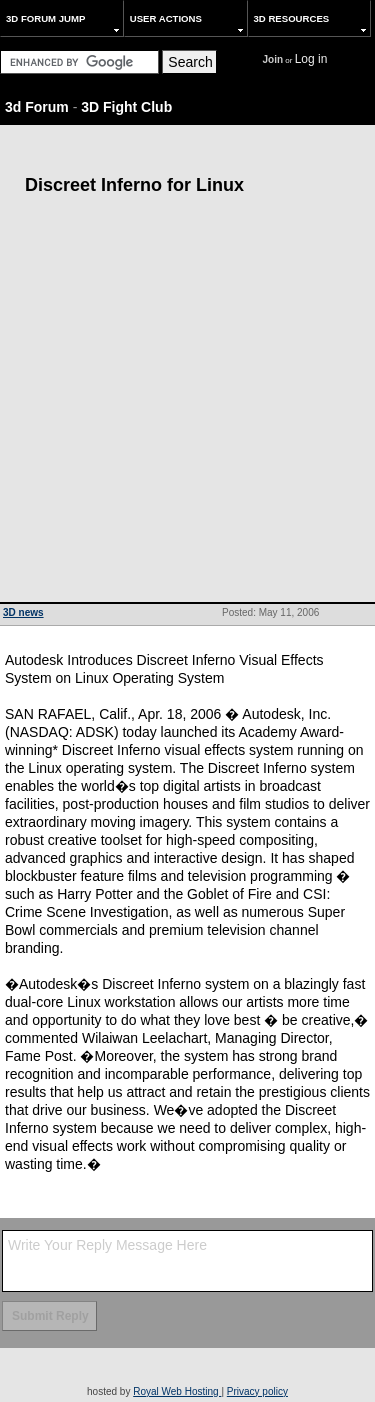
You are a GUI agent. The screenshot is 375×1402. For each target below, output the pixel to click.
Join (273, 59)
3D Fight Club (126, 107)
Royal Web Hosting (177, 1391)
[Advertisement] (187, 404)
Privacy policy (257, 1391)
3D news (23, 612)
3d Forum (37, 107)
